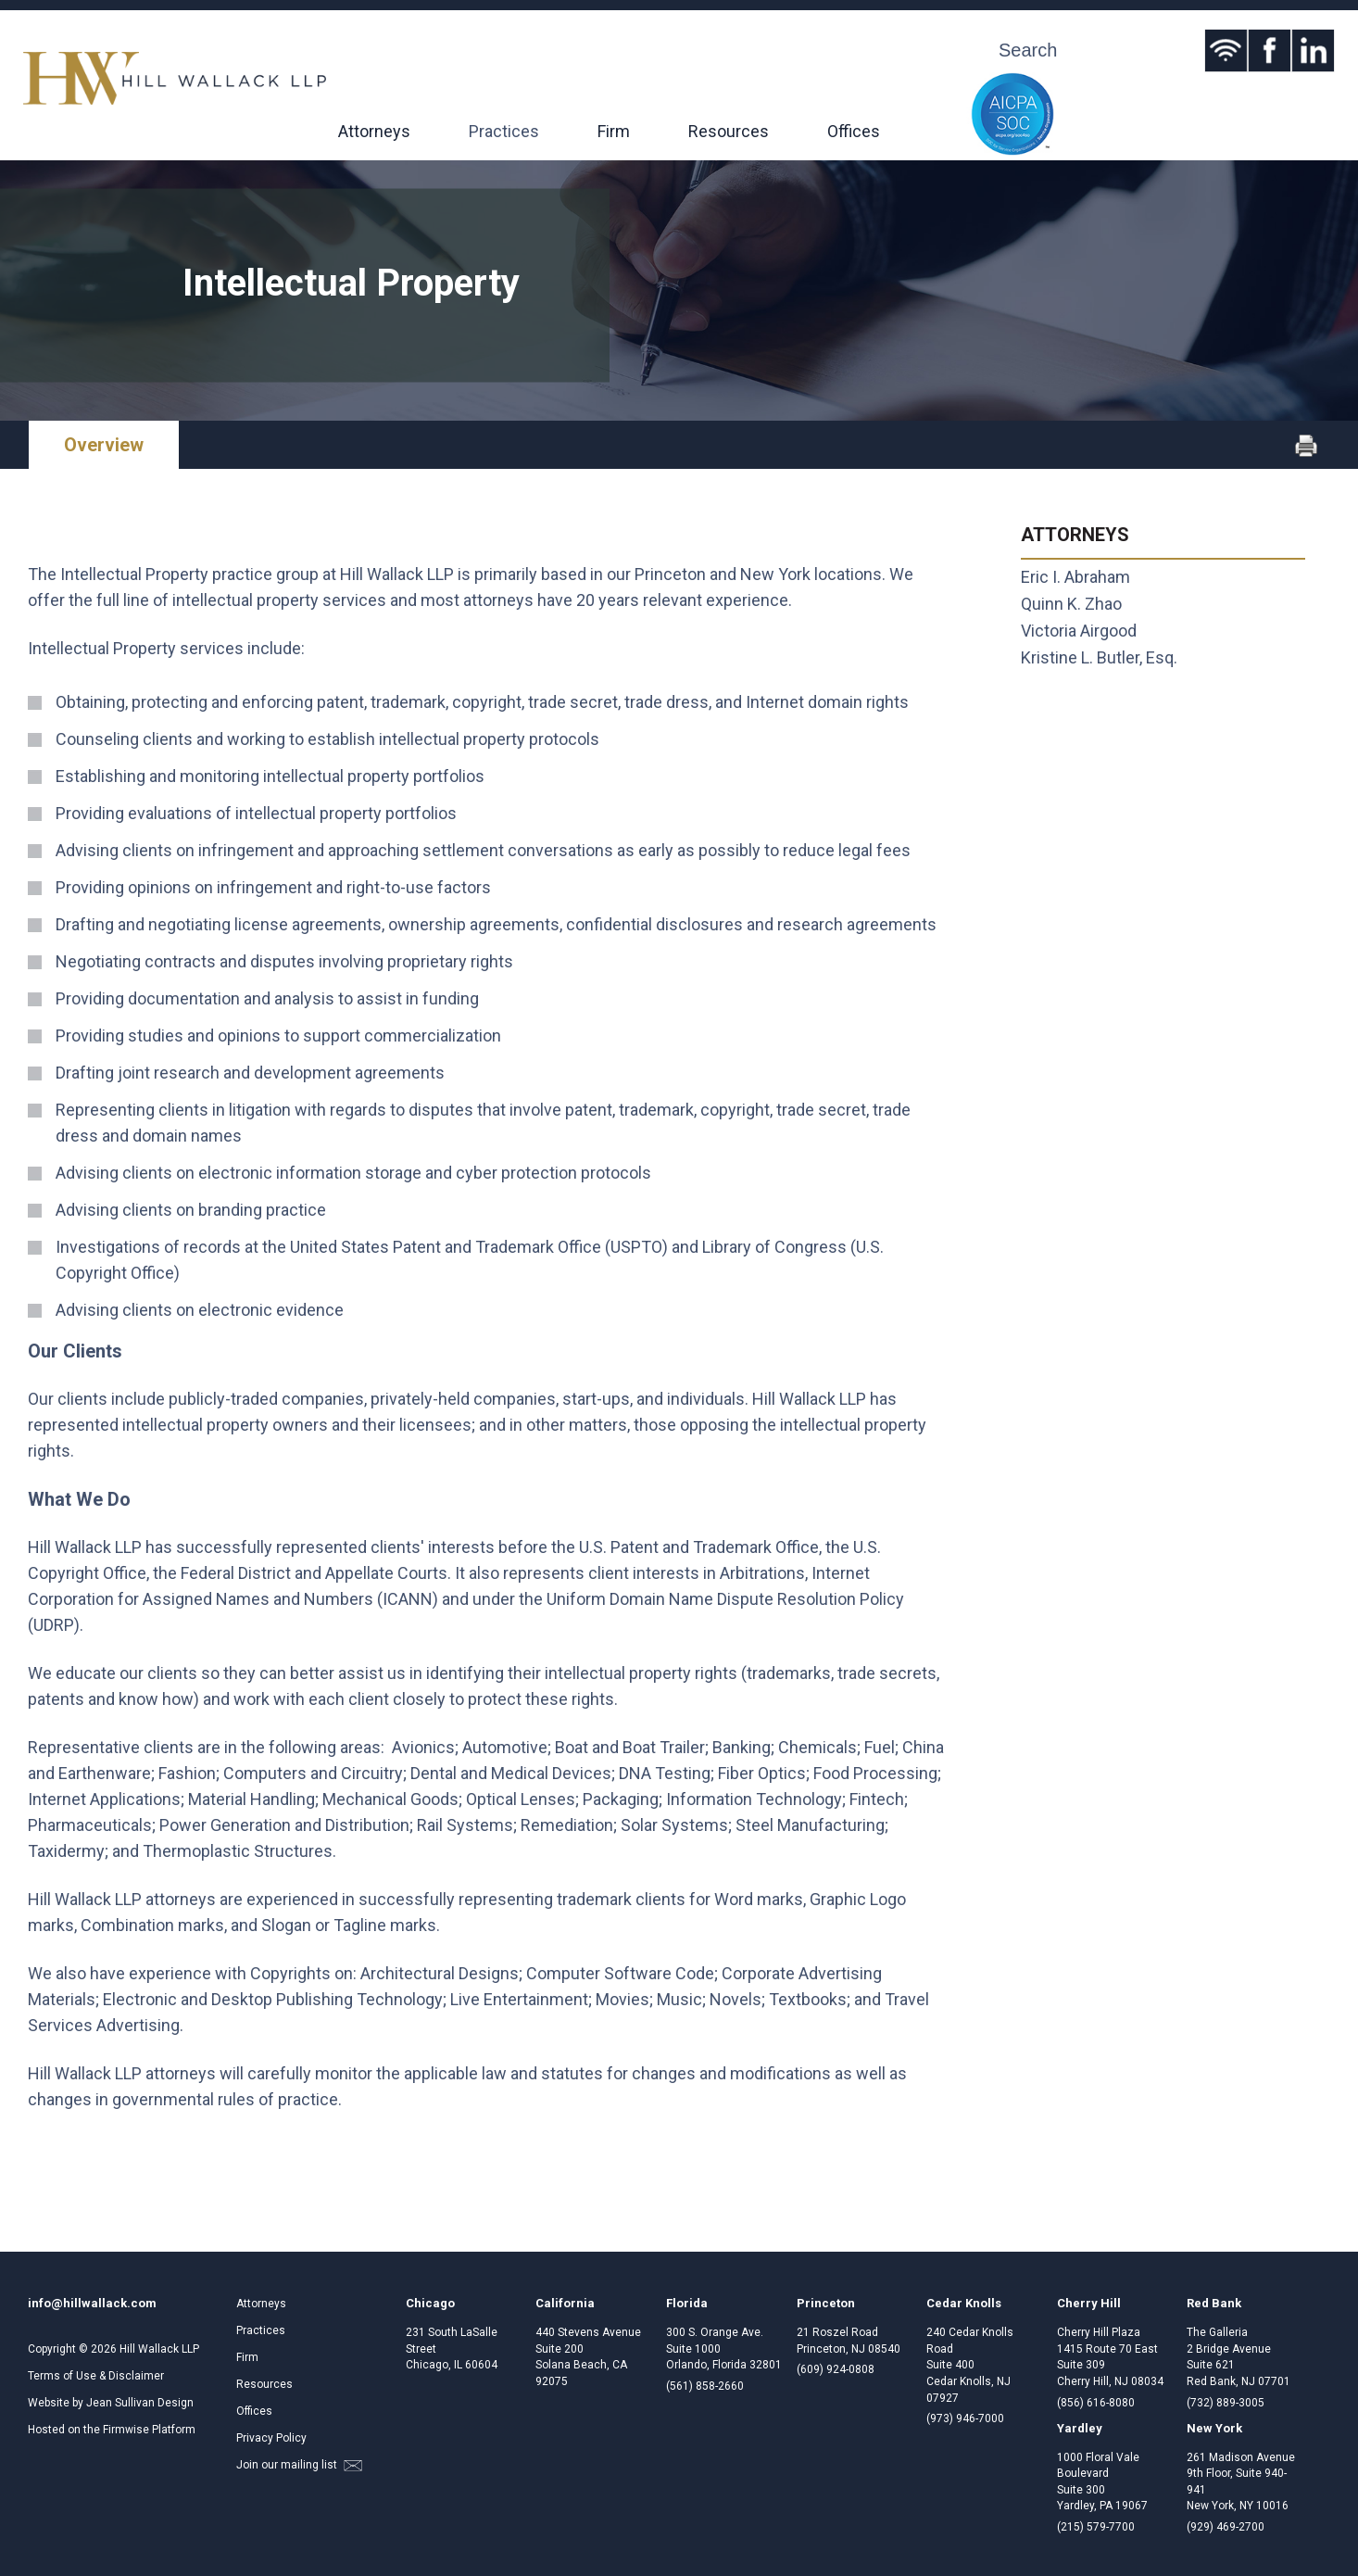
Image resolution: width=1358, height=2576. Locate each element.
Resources (728, 131)
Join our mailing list (299, 2464)
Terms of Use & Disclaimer (96, 2375)
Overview (104, 445)
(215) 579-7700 (1096, 2526)
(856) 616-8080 (1096, 2402)
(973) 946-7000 (965, 2418)
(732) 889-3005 (1225, 2402)
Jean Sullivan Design (140, 2402)
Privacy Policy (271, 2437)
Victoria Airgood (1079, 630)
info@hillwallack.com (92, 2303)
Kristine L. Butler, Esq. (1099, 657)
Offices (853, 131)
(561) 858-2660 (705, 2386)
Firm (613, 131)
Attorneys (374, 131)
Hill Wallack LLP (159, 2348)
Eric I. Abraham (1075, 577)
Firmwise (126, 2429)
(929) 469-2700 (1225, 2526)
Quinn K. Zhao (1071, 603)
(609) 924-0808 (835, 2369)
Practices (504, 131)
